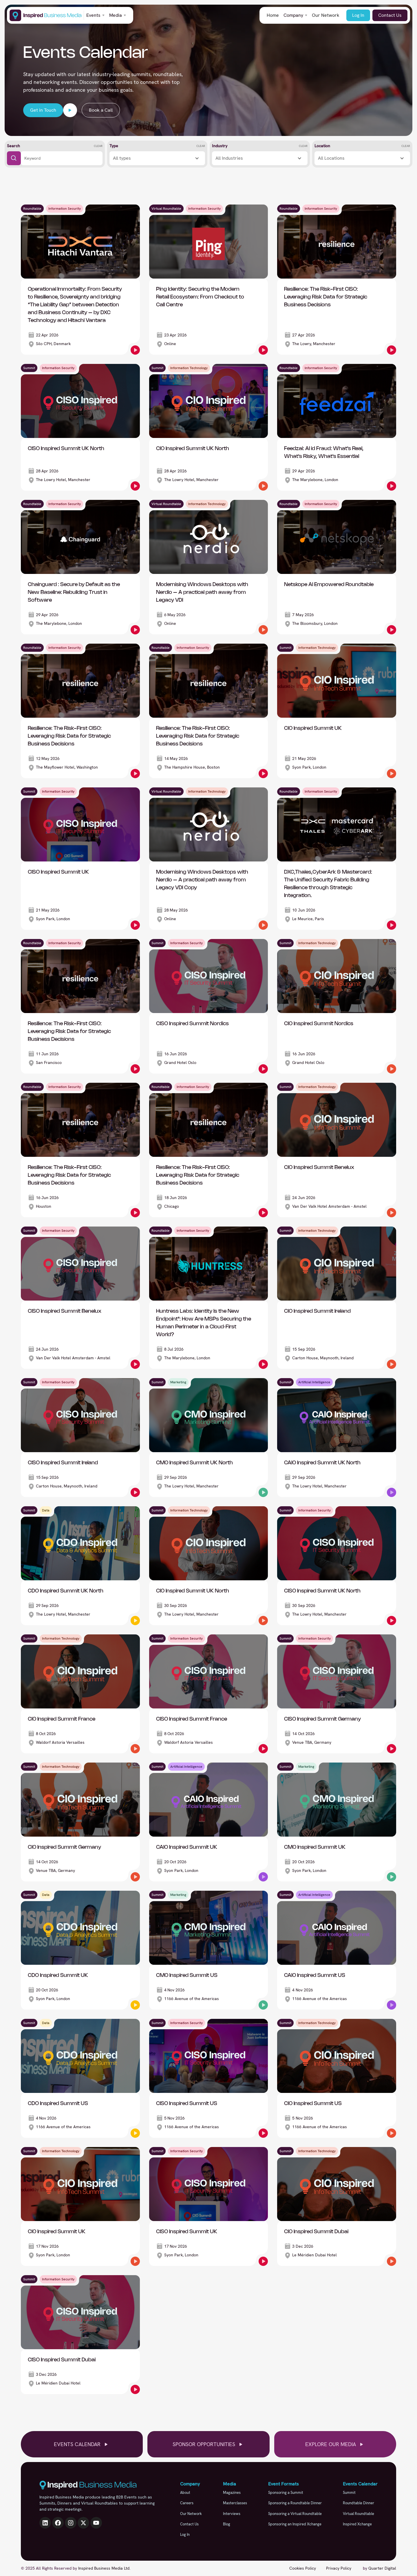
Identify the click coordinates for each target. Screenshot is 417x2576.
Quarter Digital (382, 2568)
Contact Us (390, 15)
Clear (98, 146)
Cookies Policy (302, 2568)
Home (273, 15)
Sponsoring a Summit (285, 2492)
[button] (95, 15)
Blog (226, 2524)
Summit (349, 2492)
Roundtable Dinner (358, 2502)
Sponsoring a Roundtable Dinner (295, 2502)
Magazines (232, 2492)
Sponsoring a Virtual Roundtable (295, 2513)
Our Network (325, 15)
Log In (358, 15)
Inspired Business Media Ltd (103, 2568)
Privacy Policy (338, 2568)
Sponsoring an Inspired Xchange (294, 2524)
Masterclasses (235, 2502)
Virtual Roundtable (358, 2513)
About (185, 2492)
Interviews (231, 2513)
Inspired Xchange (357, 2524)
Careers (186, 2502)
